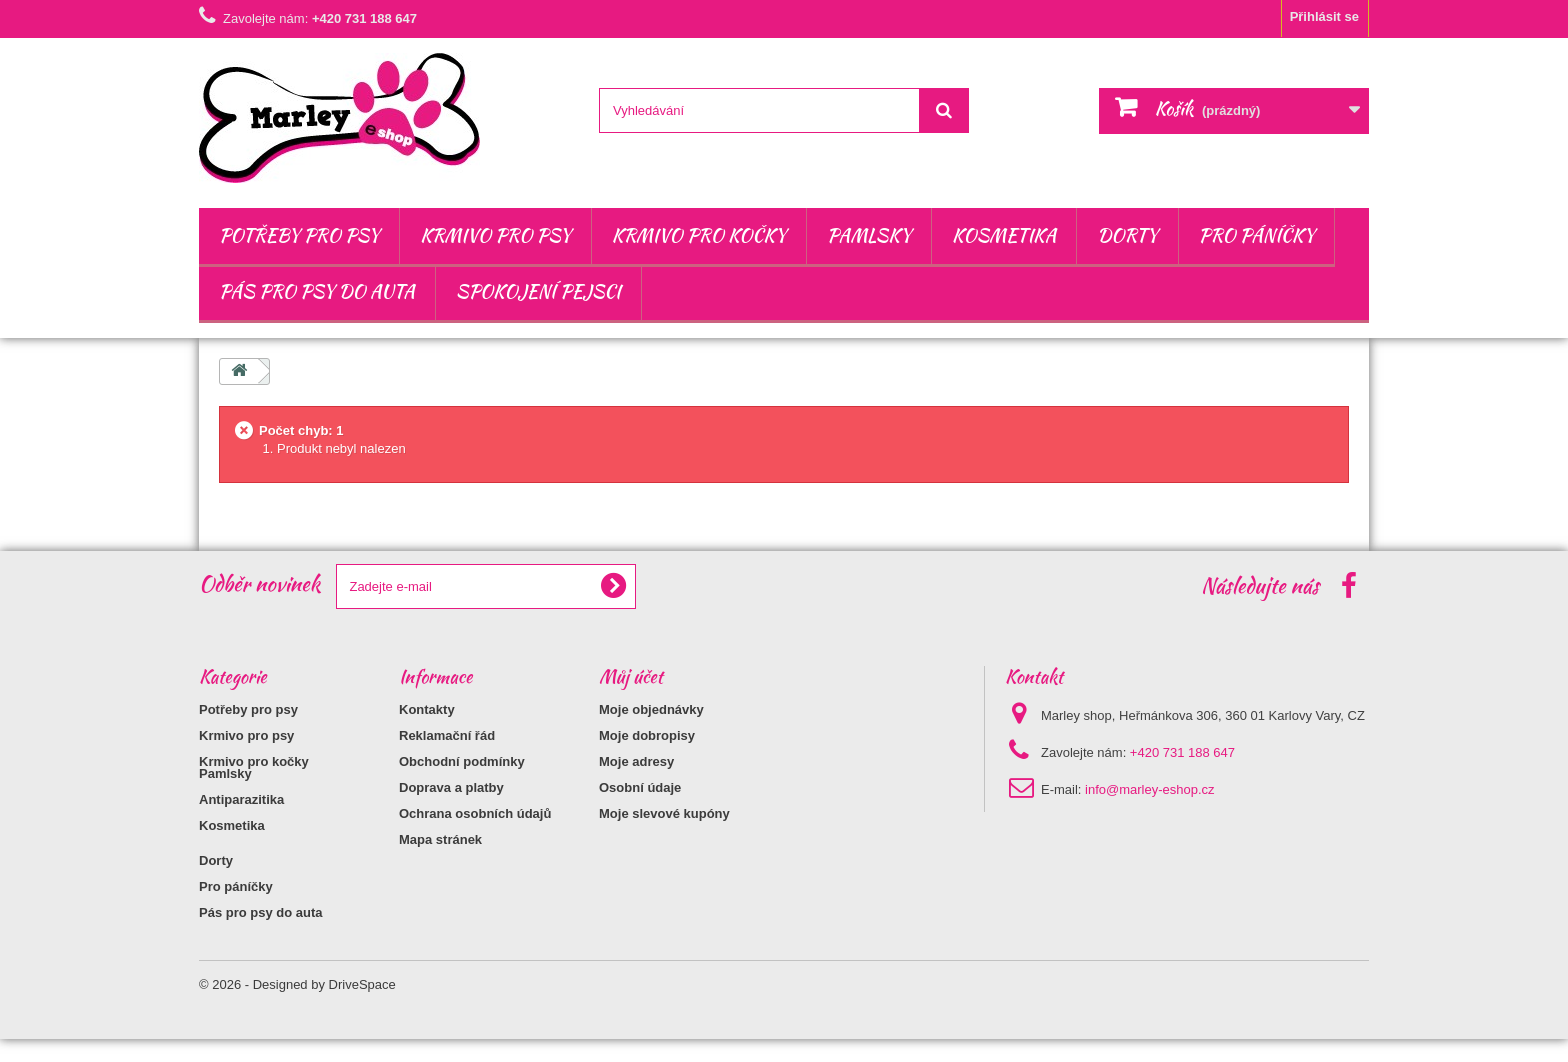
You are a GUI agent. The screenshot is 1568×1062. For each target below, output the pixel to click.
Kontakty (427, 709)
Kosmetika (1004, 235)
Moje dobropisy (647, 735)
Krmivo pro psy (495, 235)
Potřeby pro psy (299, 235)
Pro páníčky (1257, 235)
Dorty (1127, 235)
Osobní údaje (640, 787)
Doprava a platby (451, 787)
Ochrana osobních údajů (475, 813)
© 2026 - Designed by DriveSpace (297, 1007)
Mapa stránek (440, 839)
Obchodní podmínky (462, 761)
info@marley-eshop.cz (1150, 789)
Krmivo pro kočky (699, 235)
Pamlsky (869, 235)
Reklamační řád (447, 735)
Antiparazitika (241, 822)
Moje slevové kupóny (664, 813)
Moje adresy (636, 761)
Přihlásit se (1324, 16)
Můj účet (631, 676)
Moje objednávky (651, 709)
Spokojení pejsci (538, 291)
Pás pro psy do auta (317, 291)
